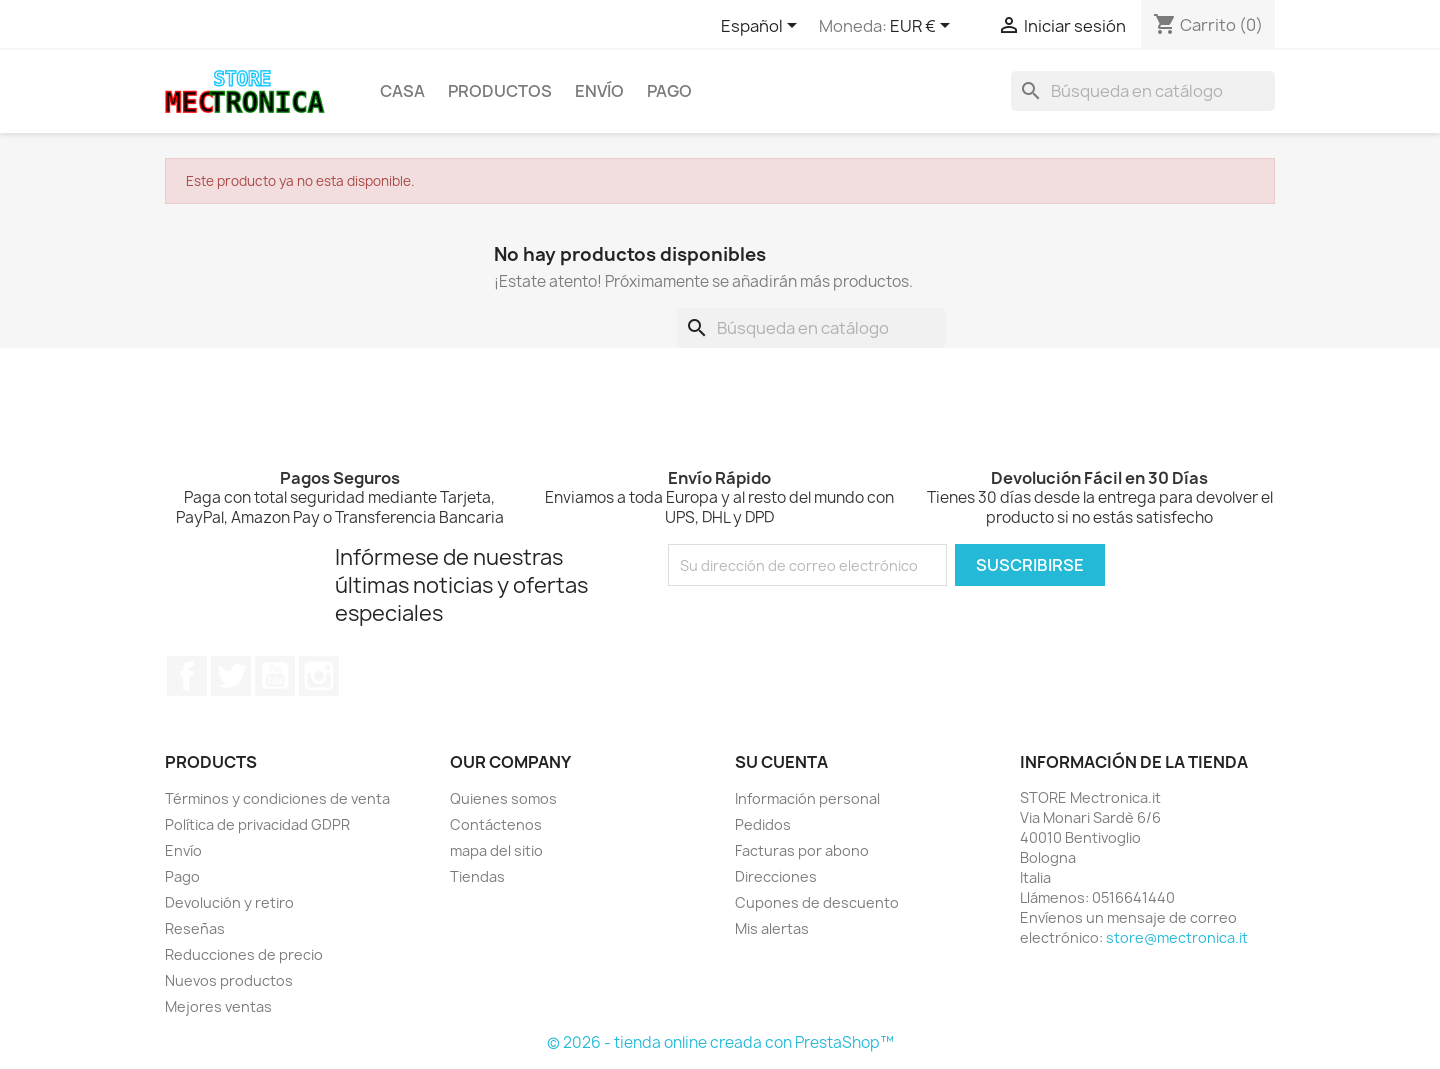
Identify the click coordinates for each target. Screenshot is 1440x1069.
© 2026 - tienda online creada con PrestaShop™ (720, 1042)
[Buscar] (1143, 91)
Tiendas (477, 876)
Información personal (807, 798)
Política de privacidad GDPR (257, 824)
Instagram (319, 676)
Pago (669, 91)
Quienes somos (503, 798)
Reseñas (195, 928)
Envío (599, 91)
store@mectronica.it (1177, 937)
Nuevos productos (229, 980)
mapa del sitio (496, 850)
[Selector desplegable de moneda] (923, 27)
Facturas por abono (802, 850)
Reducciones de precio (244, 954)
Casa (402, 91)
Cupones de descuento (817, 902)
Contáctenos (496, 824)
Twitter (231, 676)
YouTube (275, 676)
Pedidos (763, 824)
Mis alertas (772, 928)
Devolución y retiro (229, 902)
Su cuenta (781, 762)
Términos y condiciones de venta (277, 798)
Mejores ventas (218, 1006)
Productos (500, 91)
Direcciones (776, 876)
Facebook (187, 676)
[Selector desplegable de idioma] (762, 27)
